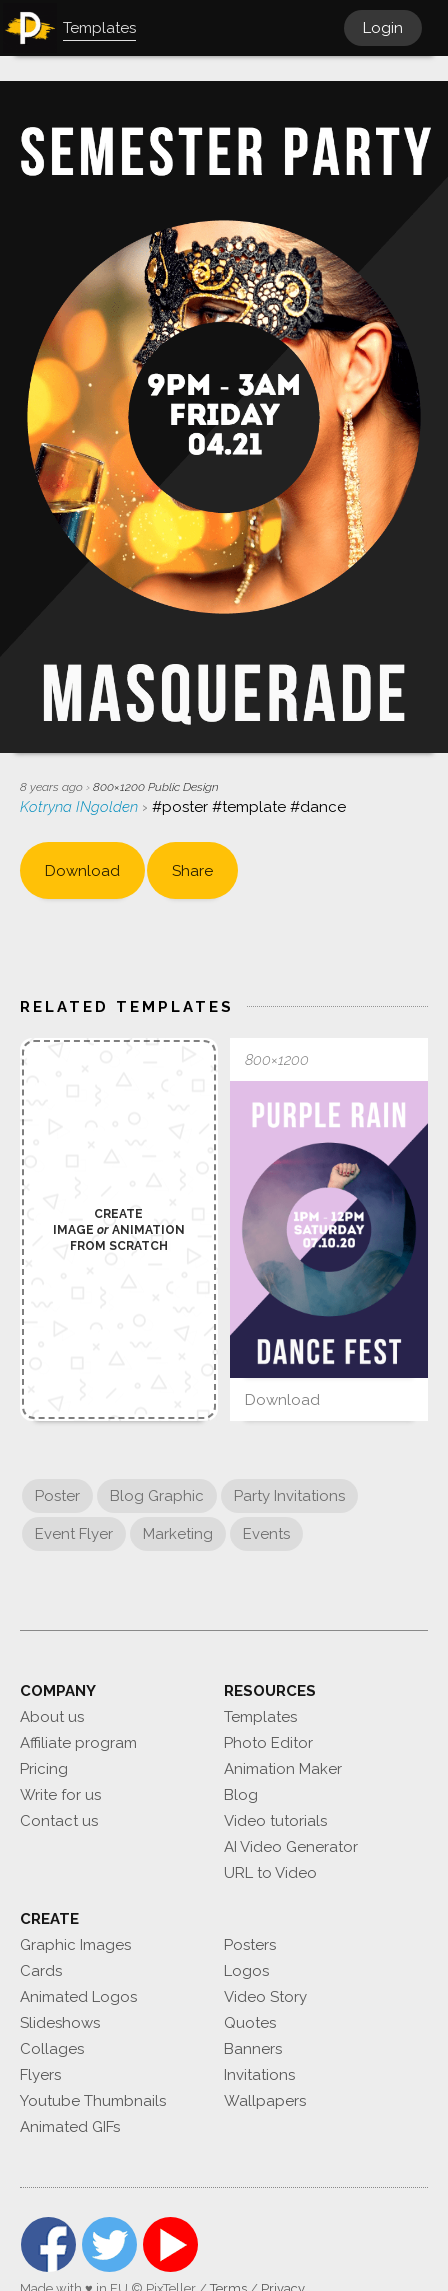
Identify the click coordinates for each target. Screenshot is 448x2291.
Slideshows (60, 2023)
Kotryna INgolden (81, 807)
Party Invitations (289, 1496)
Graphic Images (75, 1945)
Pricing (44, 1769)
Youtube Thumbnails (93, 2101)
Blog (241, 1795)
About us (52, 1717)
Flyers (40, 2075)
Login (383, 28)
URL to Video (270, 1873)
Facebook (48, 2244)
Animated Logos (78, 1997)
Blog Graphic (157, 1496)
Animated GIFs (70, 2127)
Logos (246, 1971)
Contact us (59, 1821)
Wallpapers (265, 2101)
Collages (52, 2049)
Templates (260, 1717)
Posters (250, 1945)
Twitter (109, 2244)
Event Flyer (74, 1534)
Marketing (178, 1534)
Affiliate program (78, 1743)
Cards (41, 1971)
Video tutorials (275, 1821)
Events (266, 1534)
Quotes (250, 2023)
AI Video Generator (291, 1847)
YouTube (170, 2244)
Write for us (60, 1795)
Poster (57, 1496)
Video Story (265, 1997)
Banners (253, 2049)
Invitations (259, 2075)
